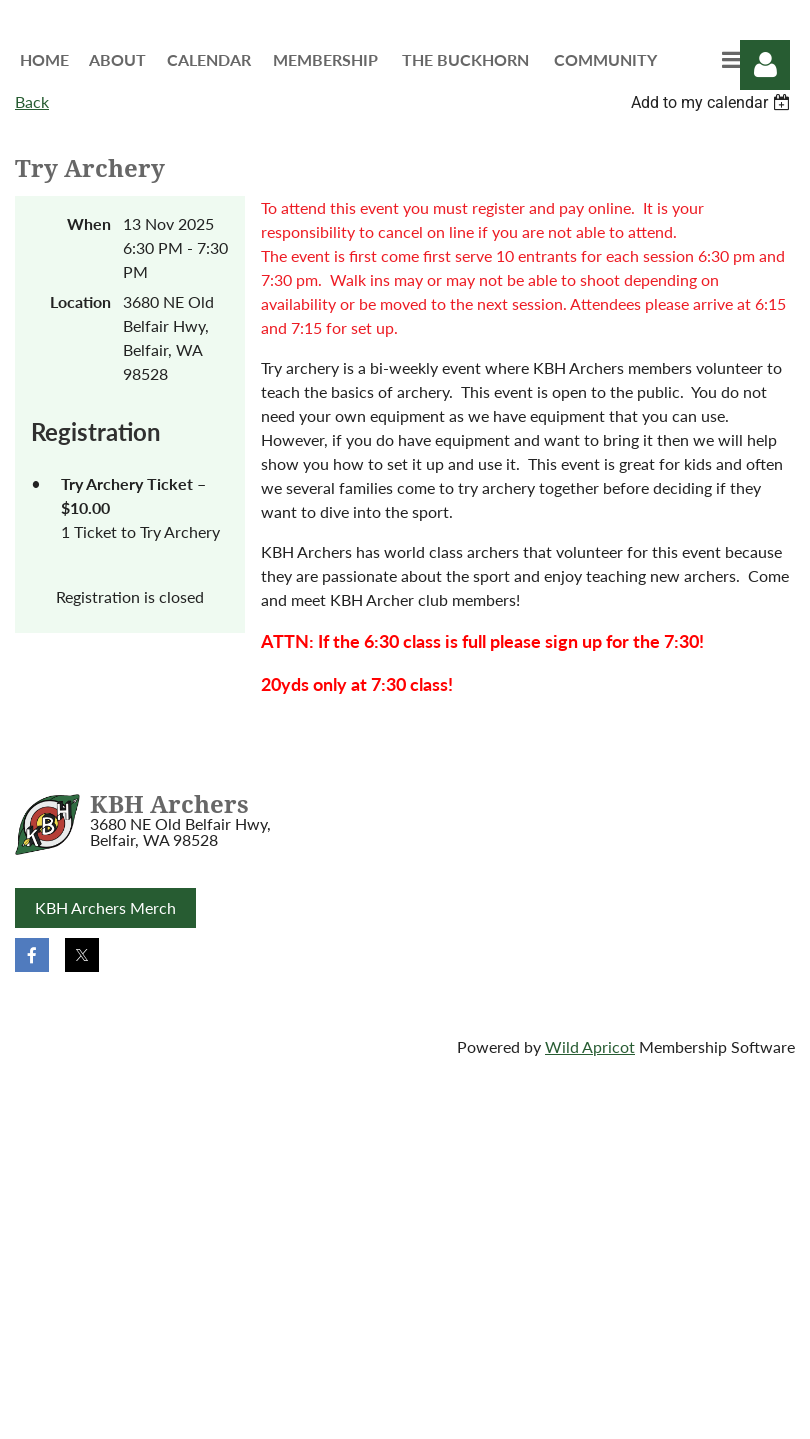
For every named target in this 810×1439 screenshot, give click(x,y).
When (89, 223)
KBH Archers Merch (105, 907)
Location (80, 301)
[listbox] (713, 102)
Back (32, 101)
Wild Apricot (590, 1046)
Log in (765, 65)
